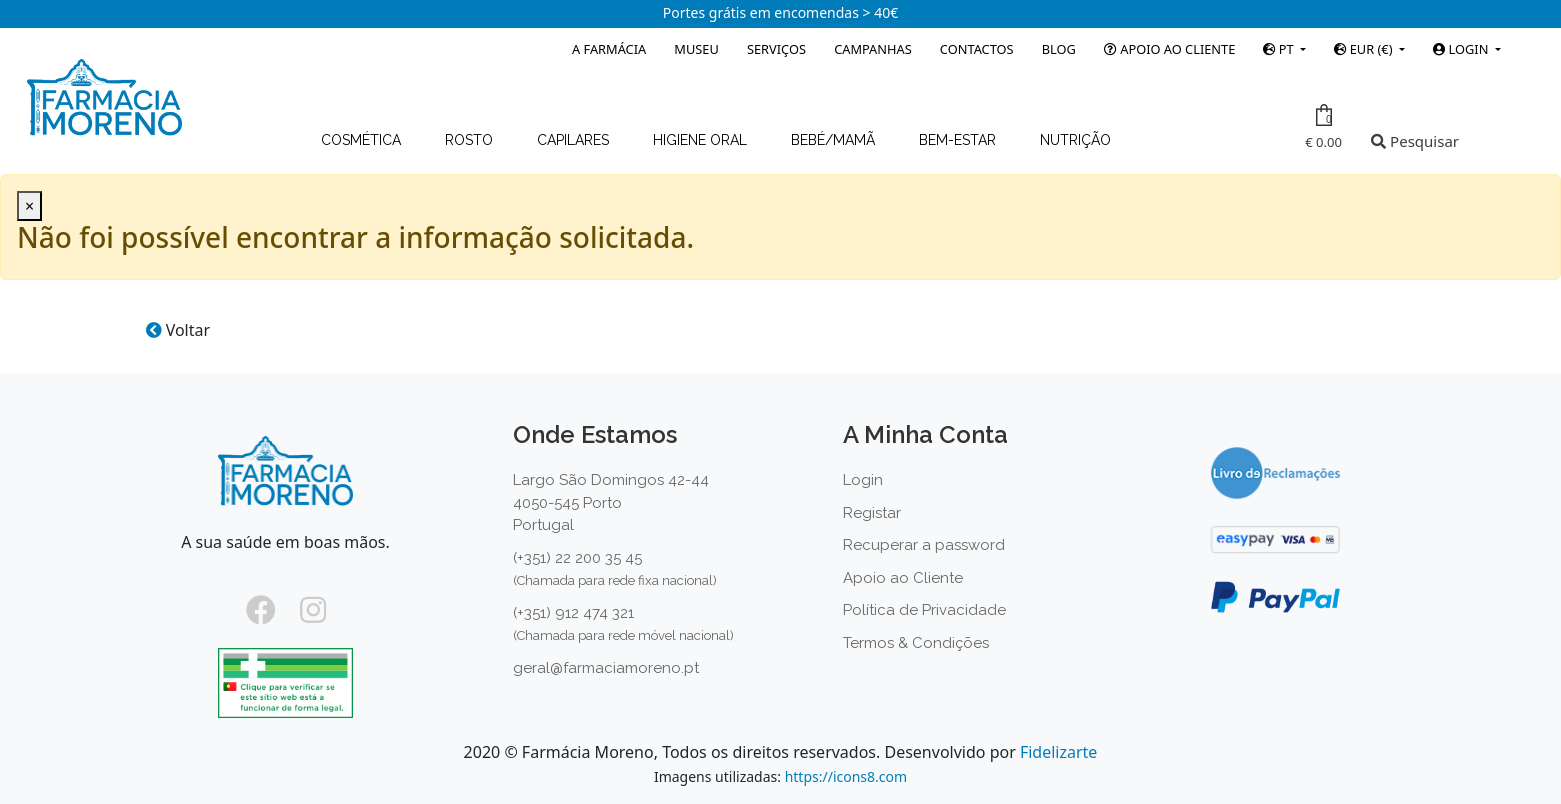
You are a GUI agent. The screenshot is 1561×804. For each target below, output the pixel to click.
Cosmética (363, 140)
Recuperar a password (924, 545)
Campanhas (873, 49)
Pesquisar (1415, 141)
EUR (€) (1364, 49)
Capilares (575, 140)
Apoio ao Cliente (1169, 49)
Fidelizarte (1058, 752)
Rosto (471, 140)
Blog (1059, 49)
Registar (872, 513)
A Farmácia (609, 49)
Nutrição (1075, 140)
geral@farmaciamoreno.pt (606, 668)
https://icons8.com (846, 776)
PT (1280, 49)
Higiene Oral (702, 140)
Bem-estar (959, 140)
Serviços (776, 49)
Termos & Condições (916, 643)
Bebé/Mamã (835, 140)
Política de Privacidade (924, 610)
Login (863, 480)
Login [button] (1462, 49)
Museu (696, 49)
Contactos (977, 49)
